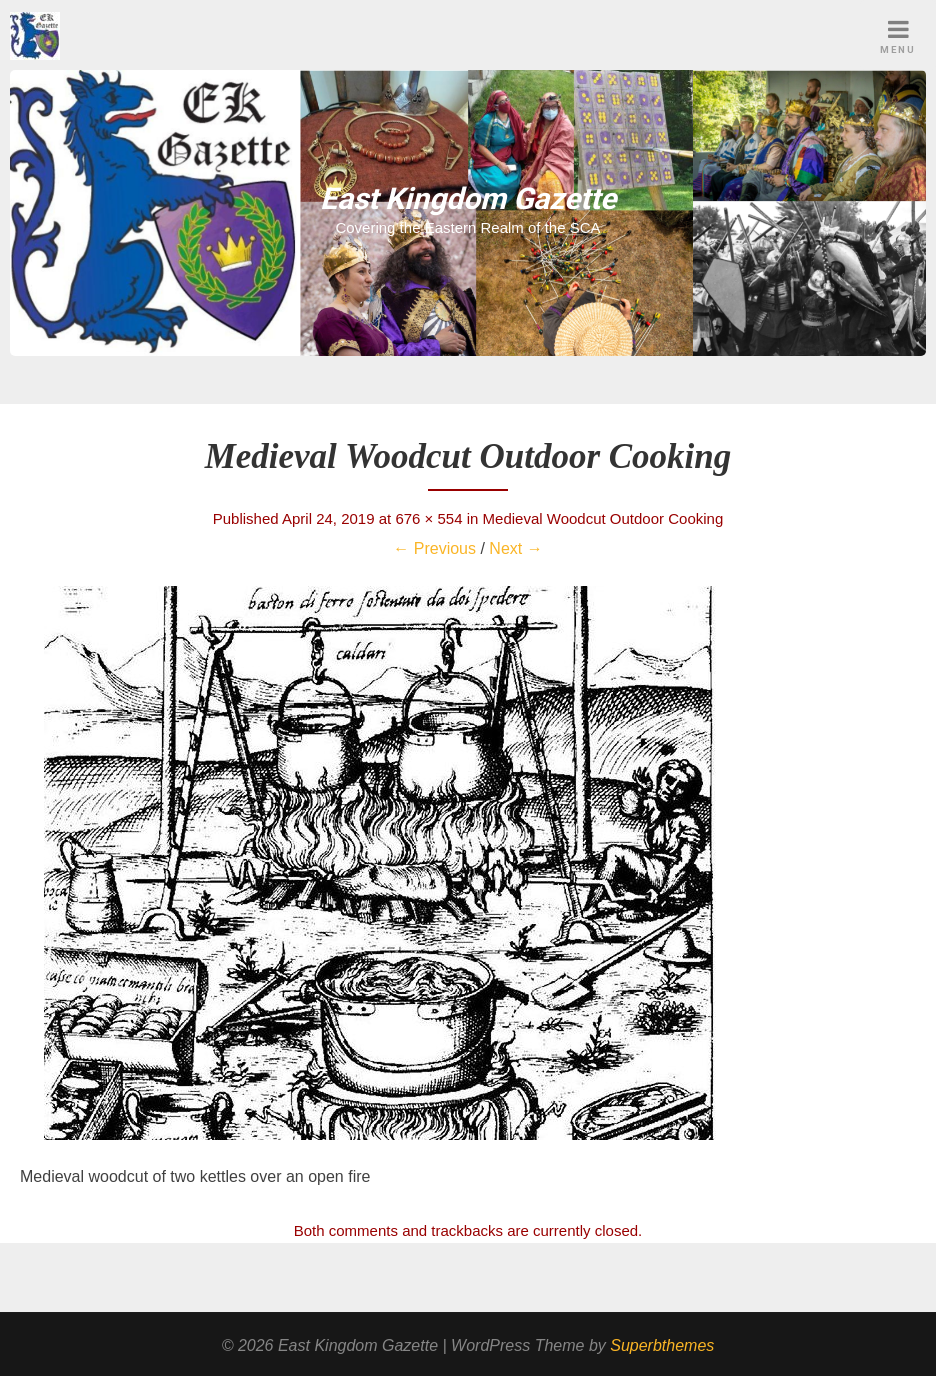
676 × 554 (428, 518)
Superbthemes (662, 1345)
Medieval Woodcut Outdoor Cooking (603, 518)
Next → (515, 548)
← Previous (434, 548)
